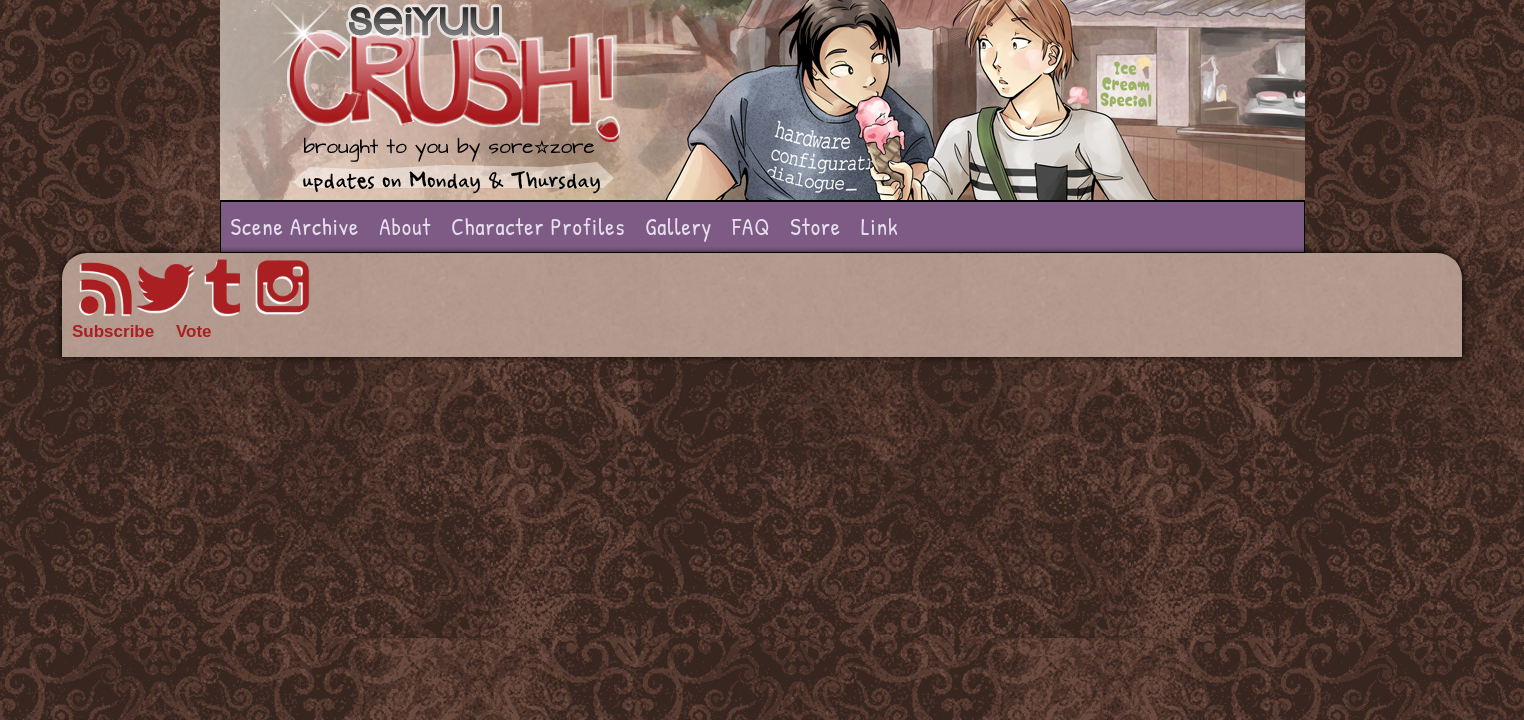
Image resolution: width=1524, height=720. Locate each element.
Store (815, 226)
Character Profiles (538, 226)
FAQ (751, 226)
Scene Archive (295, 226)
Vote (194, 331)
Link (880, 226)
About (405, 226)
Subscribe (113, 331)
